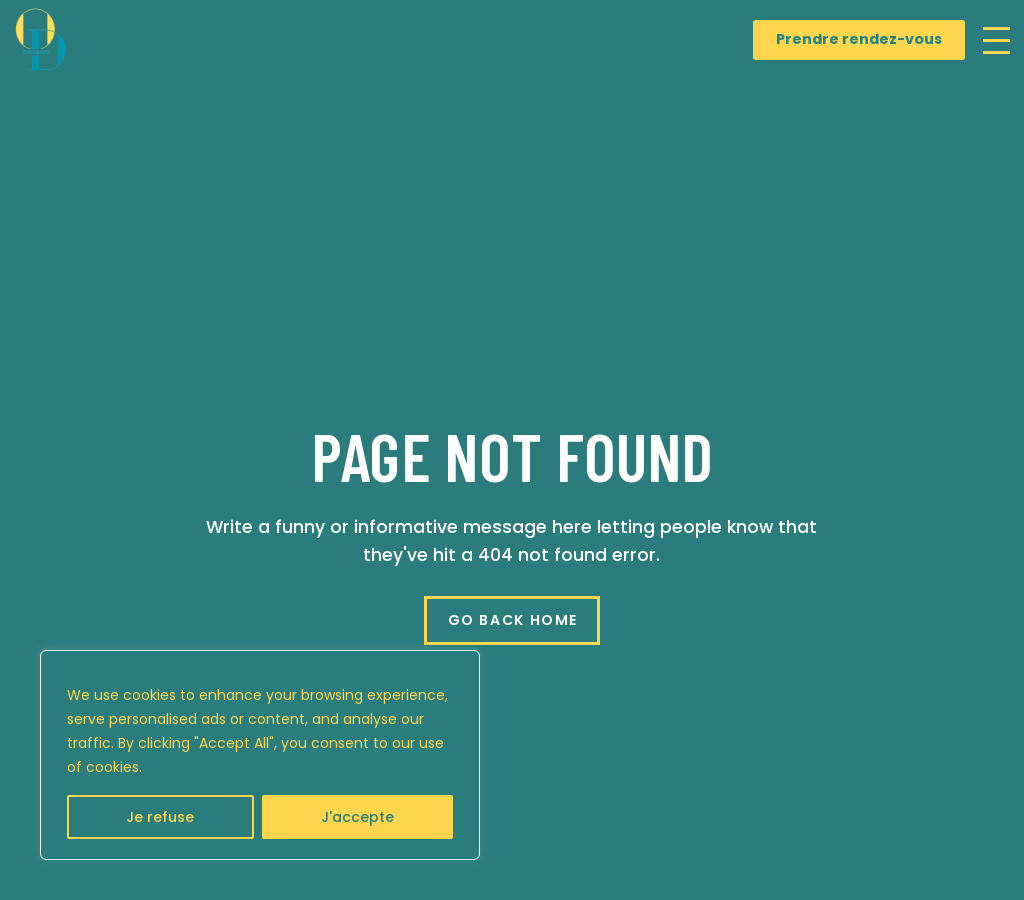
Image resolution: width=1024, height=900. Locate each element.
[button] (996, 40)
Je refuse (160, 817)
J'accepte (357, 817)
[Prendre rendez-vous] (859, 40)
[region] (260, 755)
